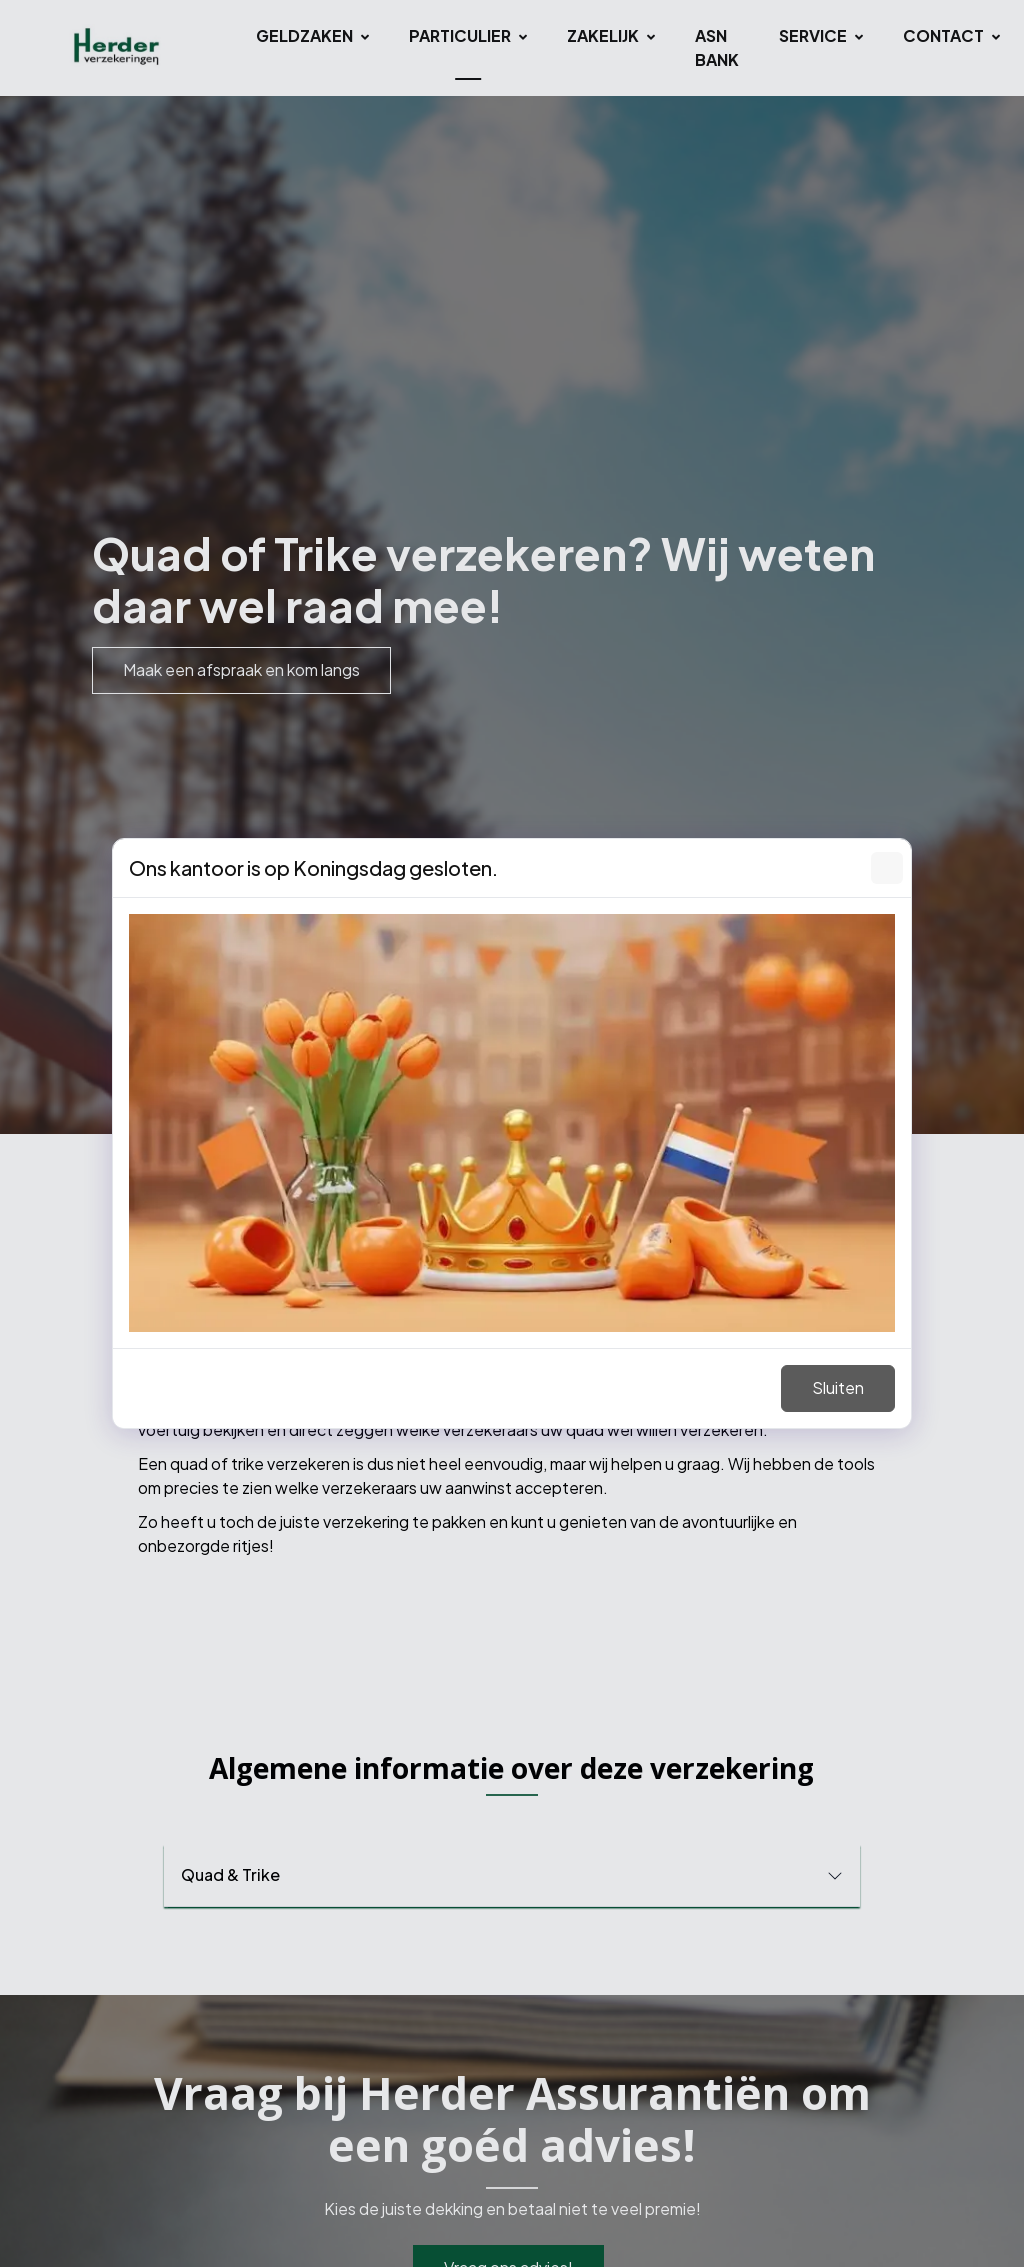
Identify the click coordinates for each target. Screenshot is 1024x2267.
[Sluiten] (887, 868)
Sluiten (838, 1387)
